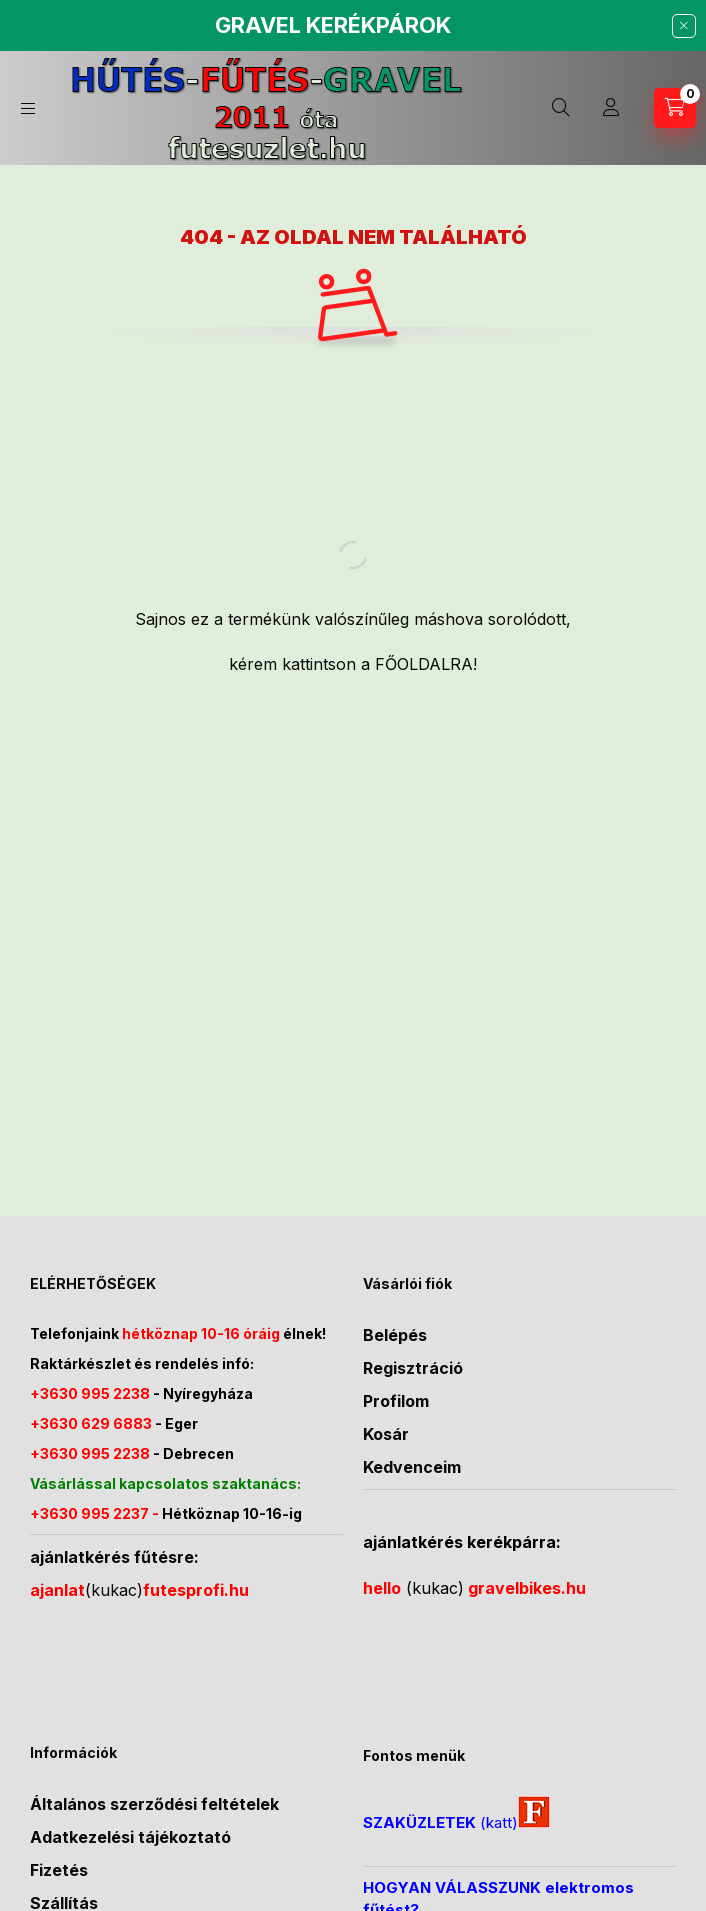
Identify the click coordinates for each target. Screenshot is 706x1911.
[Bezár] (684, 26)
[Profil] (611, 108)
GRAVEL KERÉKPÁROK (333, 25)
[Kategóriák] (28, 108)
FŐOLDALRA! (426, 664)
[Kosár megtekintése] (675, 108)
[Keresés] (561, 108)
